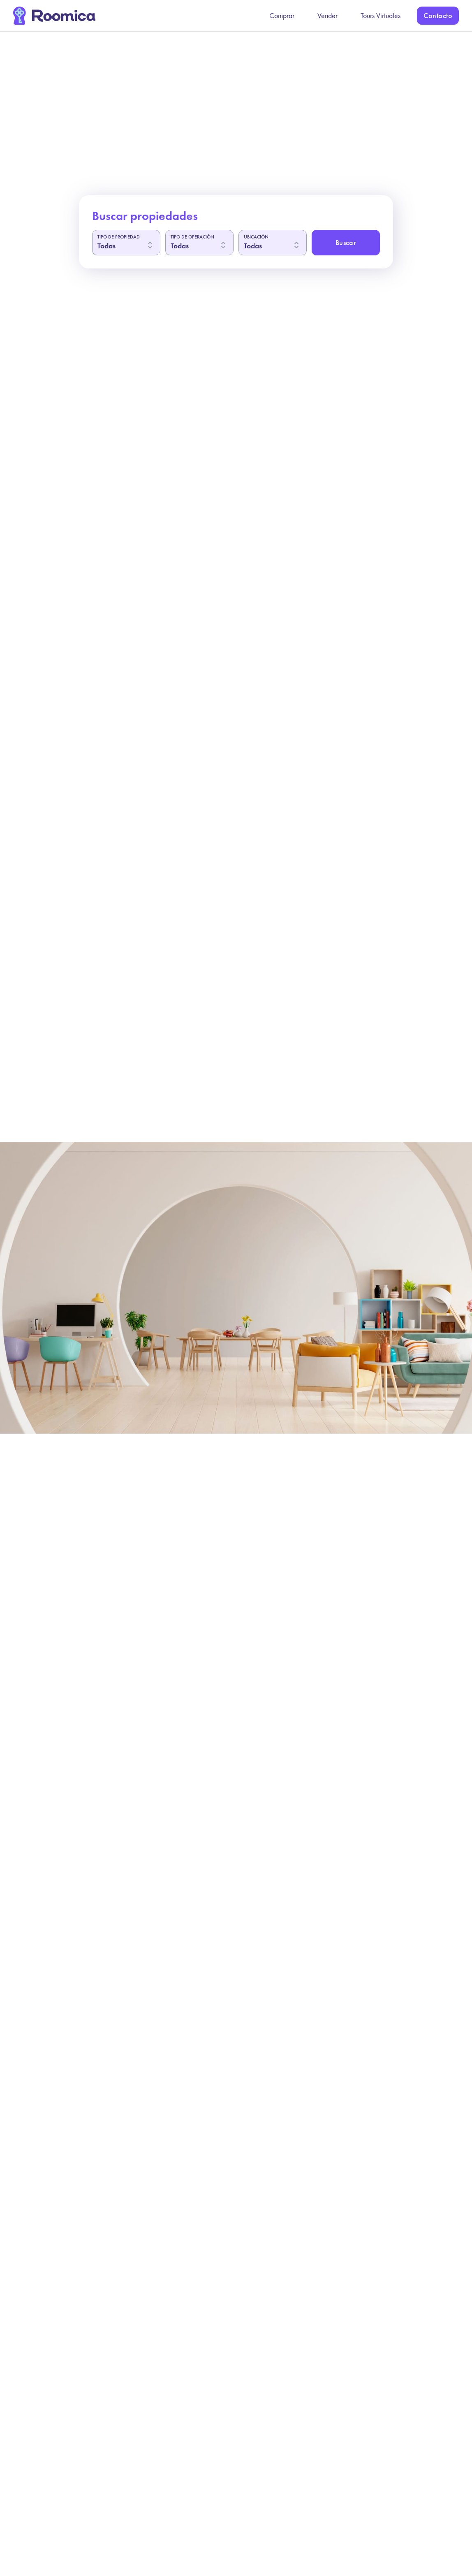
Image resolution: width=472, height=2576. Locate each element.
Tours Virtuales (380, 15)
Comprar (281, 15)
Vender (327, 15)
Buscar (345, 242)
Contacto (437, 15)
